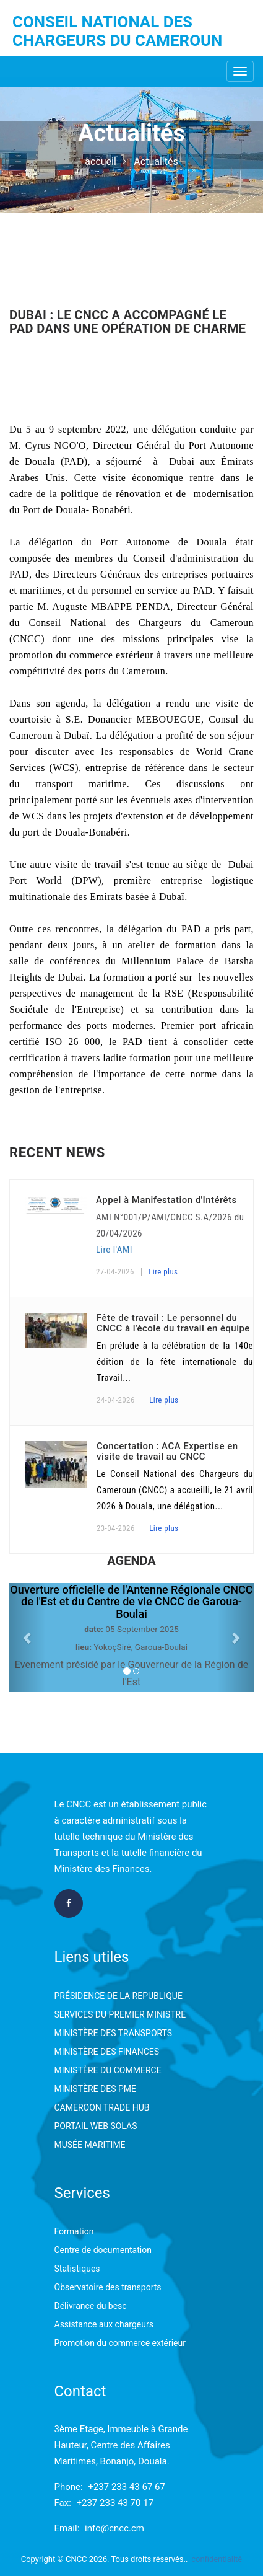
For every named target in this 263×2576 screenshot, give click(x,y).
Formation (74, 2231)
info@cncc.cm (114, 2528)
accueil (100, 161)
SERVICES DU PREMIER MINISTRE (120, 2014)
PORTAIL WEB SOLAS (95, 2126)
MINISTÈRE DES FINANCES (107, 2052)
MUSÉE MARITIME (90, 2145)
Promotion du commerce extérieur (120, 2343)
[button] (27, 1637)
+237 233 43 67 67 (126, 2486)
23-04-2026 (116, 1528)
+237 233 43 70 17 (115, 2502)
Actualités (156, 161)
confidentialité (216, 2559)
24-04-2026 (116, 1400)
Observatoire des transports (108, 2287)
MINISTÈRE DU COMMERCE (108, 2070)
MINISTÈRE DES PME (95, 2089)
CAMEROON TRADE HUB (102, 2107)
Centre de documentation (103, 2250)
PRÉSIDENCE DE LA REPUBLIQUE (118, 1996)
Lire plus (163, 1271)
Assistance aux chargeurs (103, 2324)
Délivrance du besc (90, 2306)
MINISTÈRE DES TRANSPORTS (113, 2033)
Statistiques (77, 2269)
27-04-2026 (115, 1271)
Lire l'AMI (114, 1249)
